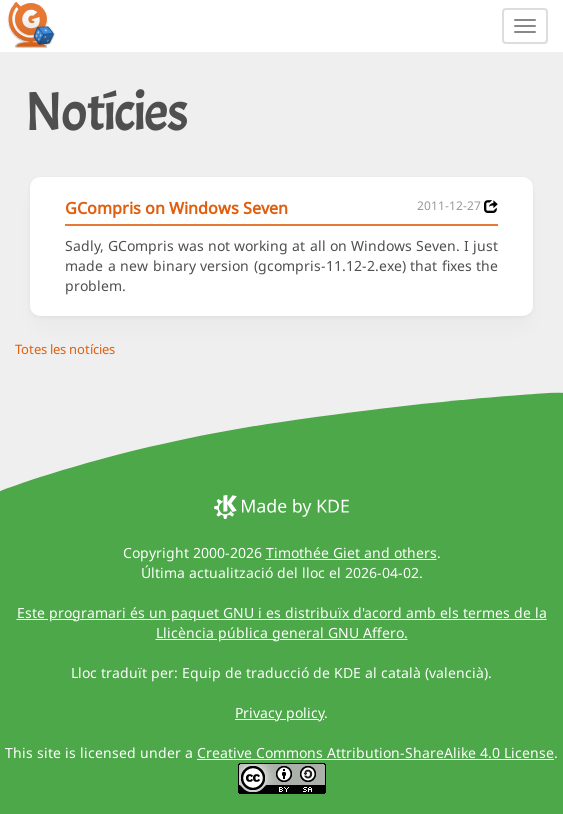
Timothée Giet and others (351, 552)
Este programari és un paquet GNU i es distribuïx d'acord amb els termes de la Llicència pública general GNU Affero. (282, 622)
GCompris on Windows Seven (176, 208)
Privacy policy (279, 712)
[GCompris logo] (43, 24)
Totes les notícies (65, 349)
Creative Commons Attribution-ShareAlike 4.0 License (375, 752)
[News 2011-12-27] (491, 206)
